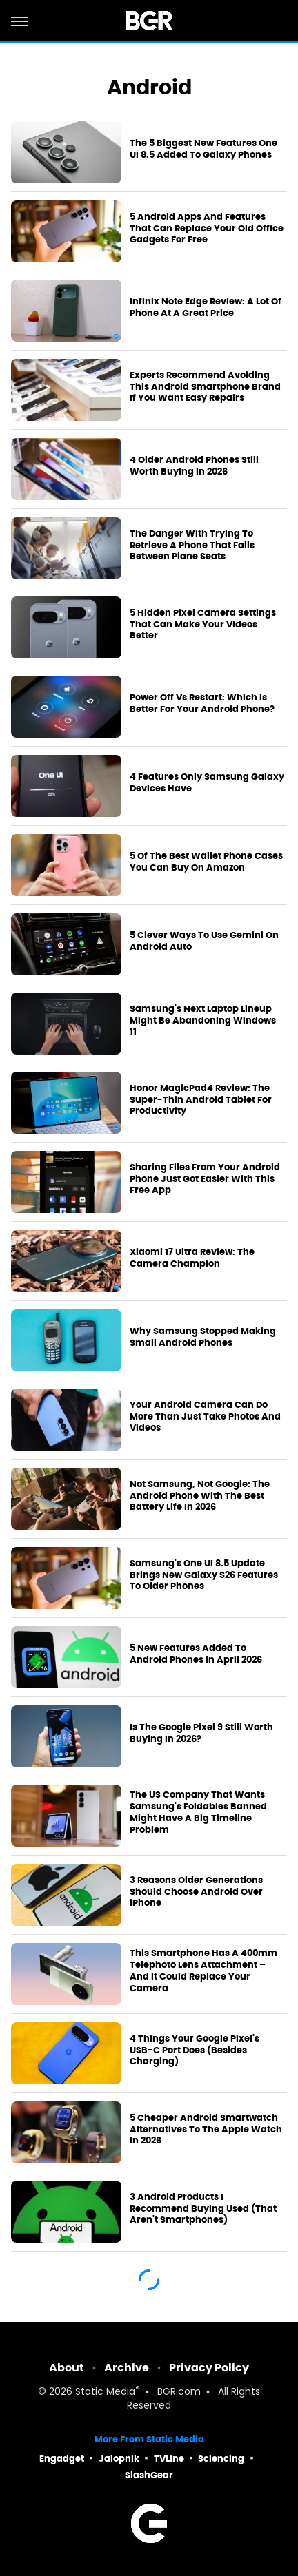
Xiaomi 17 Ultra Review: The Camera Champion (192, 1258)
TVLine (169, 2458)
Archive (126, 2367)
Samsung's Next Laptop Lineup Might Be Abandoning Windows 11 (203, 1021)
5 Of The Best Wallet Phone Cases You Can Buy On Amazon (206, 862)
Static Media (105, 2392)
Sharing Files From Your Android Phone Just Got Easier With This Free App (205, 1179)
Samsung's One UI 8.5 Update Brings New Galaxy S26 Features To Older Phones (204, 1575)
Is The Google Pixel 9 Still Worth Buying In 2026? (201, 1733)
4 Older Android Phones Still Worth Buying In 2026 (194, 466)
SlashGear (149, 2475)
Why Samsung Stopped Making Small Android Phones (203, 1337)
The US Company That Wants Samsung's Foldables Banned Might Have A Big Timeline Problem (198, 1812)
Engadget (61, 2458)
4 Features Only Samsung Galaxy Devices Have (207, 782)
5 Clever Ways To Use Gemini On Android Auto (204, 941)
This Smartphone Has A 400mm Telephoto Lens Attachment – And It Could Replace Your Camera (203, 1971)
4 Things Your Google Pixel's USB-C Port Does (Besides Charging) (194, 2050)
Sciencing (221, 2458)
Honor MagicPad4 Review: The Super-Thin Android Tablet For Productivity (201, 1100)
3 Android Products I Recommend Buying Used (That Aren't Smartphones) (203, 2209)
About (66, 2367)
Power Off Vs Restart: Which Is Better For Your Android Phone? (202, 703)
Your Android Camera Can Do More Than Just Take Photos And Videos (205, 1417)
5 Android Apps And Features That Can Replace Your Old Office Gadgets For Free (207, 228)
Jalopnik (119, 2458)
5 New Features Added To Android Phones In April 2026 (196, 1654)
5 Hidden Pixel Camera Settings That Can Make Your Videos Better (203, 624)
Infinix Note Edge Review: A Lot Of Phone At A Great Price (205, 307)
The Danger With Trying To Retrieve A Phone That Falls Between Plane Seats (192, 545)
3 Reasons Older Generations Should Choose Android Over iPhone (196, 1892)
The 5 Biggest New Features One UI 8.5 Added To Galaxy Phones (203, 149)
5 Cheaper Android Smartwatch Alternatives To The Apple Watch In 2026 (206, 2129)
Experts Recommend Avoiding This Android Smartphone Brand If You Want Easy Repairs (205, 387)
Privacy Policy (209, 2367)
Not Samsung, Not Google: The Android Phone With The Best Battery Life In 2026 (200, 1496)
